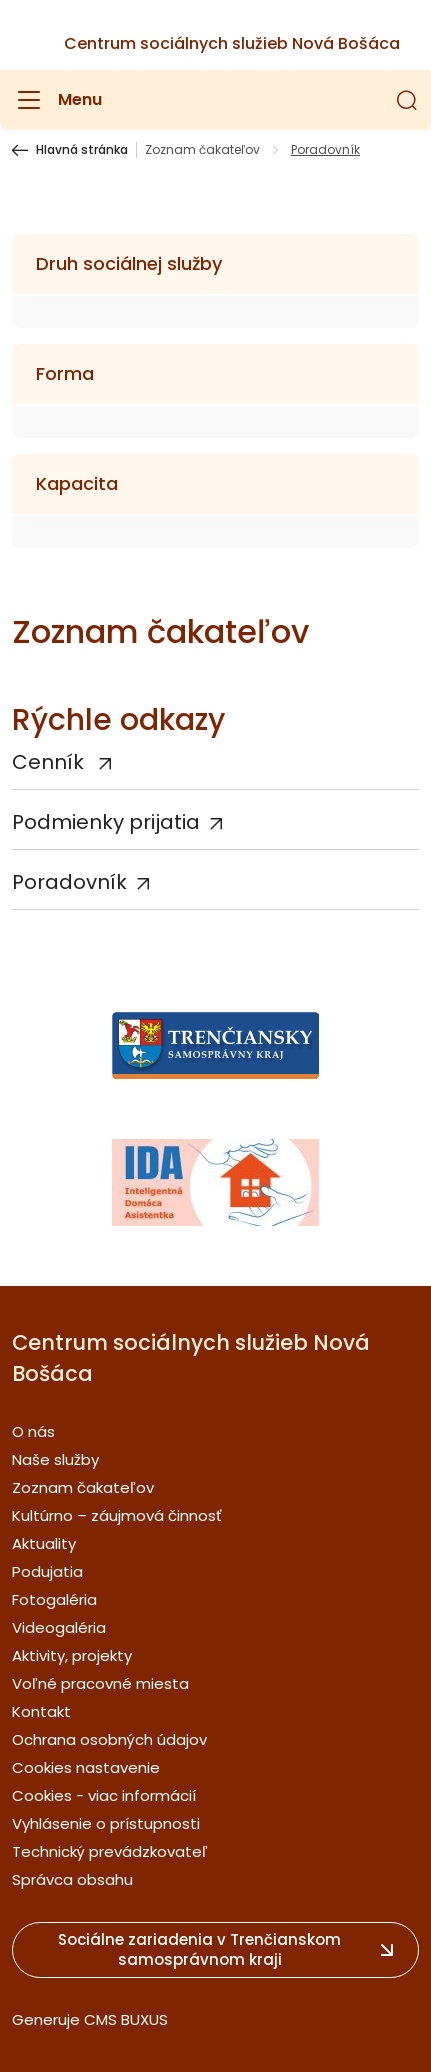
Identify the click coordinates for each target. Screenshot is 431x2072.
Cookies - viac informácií (104, 1795)
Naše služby (55, 1459)
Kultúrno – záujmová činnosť (117, 1515)
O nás (33, 1431)
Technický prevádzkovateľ (110, 1851)
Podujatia (47, 1571)
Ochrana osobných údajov (109, 1739)
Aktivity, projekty (72, 1655)
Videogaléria (59, 1627)
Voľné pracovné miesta (100, 1683)
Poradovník (69, 882)
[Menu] (57, 100)
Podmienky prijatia (106, 822)
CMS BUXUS (126, 2019)
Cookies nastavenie (86, 1767)
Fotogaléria (54, 1599)
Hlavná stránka (82, 150)
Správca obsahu (72, 1879)
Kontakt (41, 1711)
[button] (407, 100)
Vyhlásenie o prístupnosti (106, 1823)
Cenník (50, 762)
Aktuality (44, 1543)
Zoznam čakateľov (202, 150)
